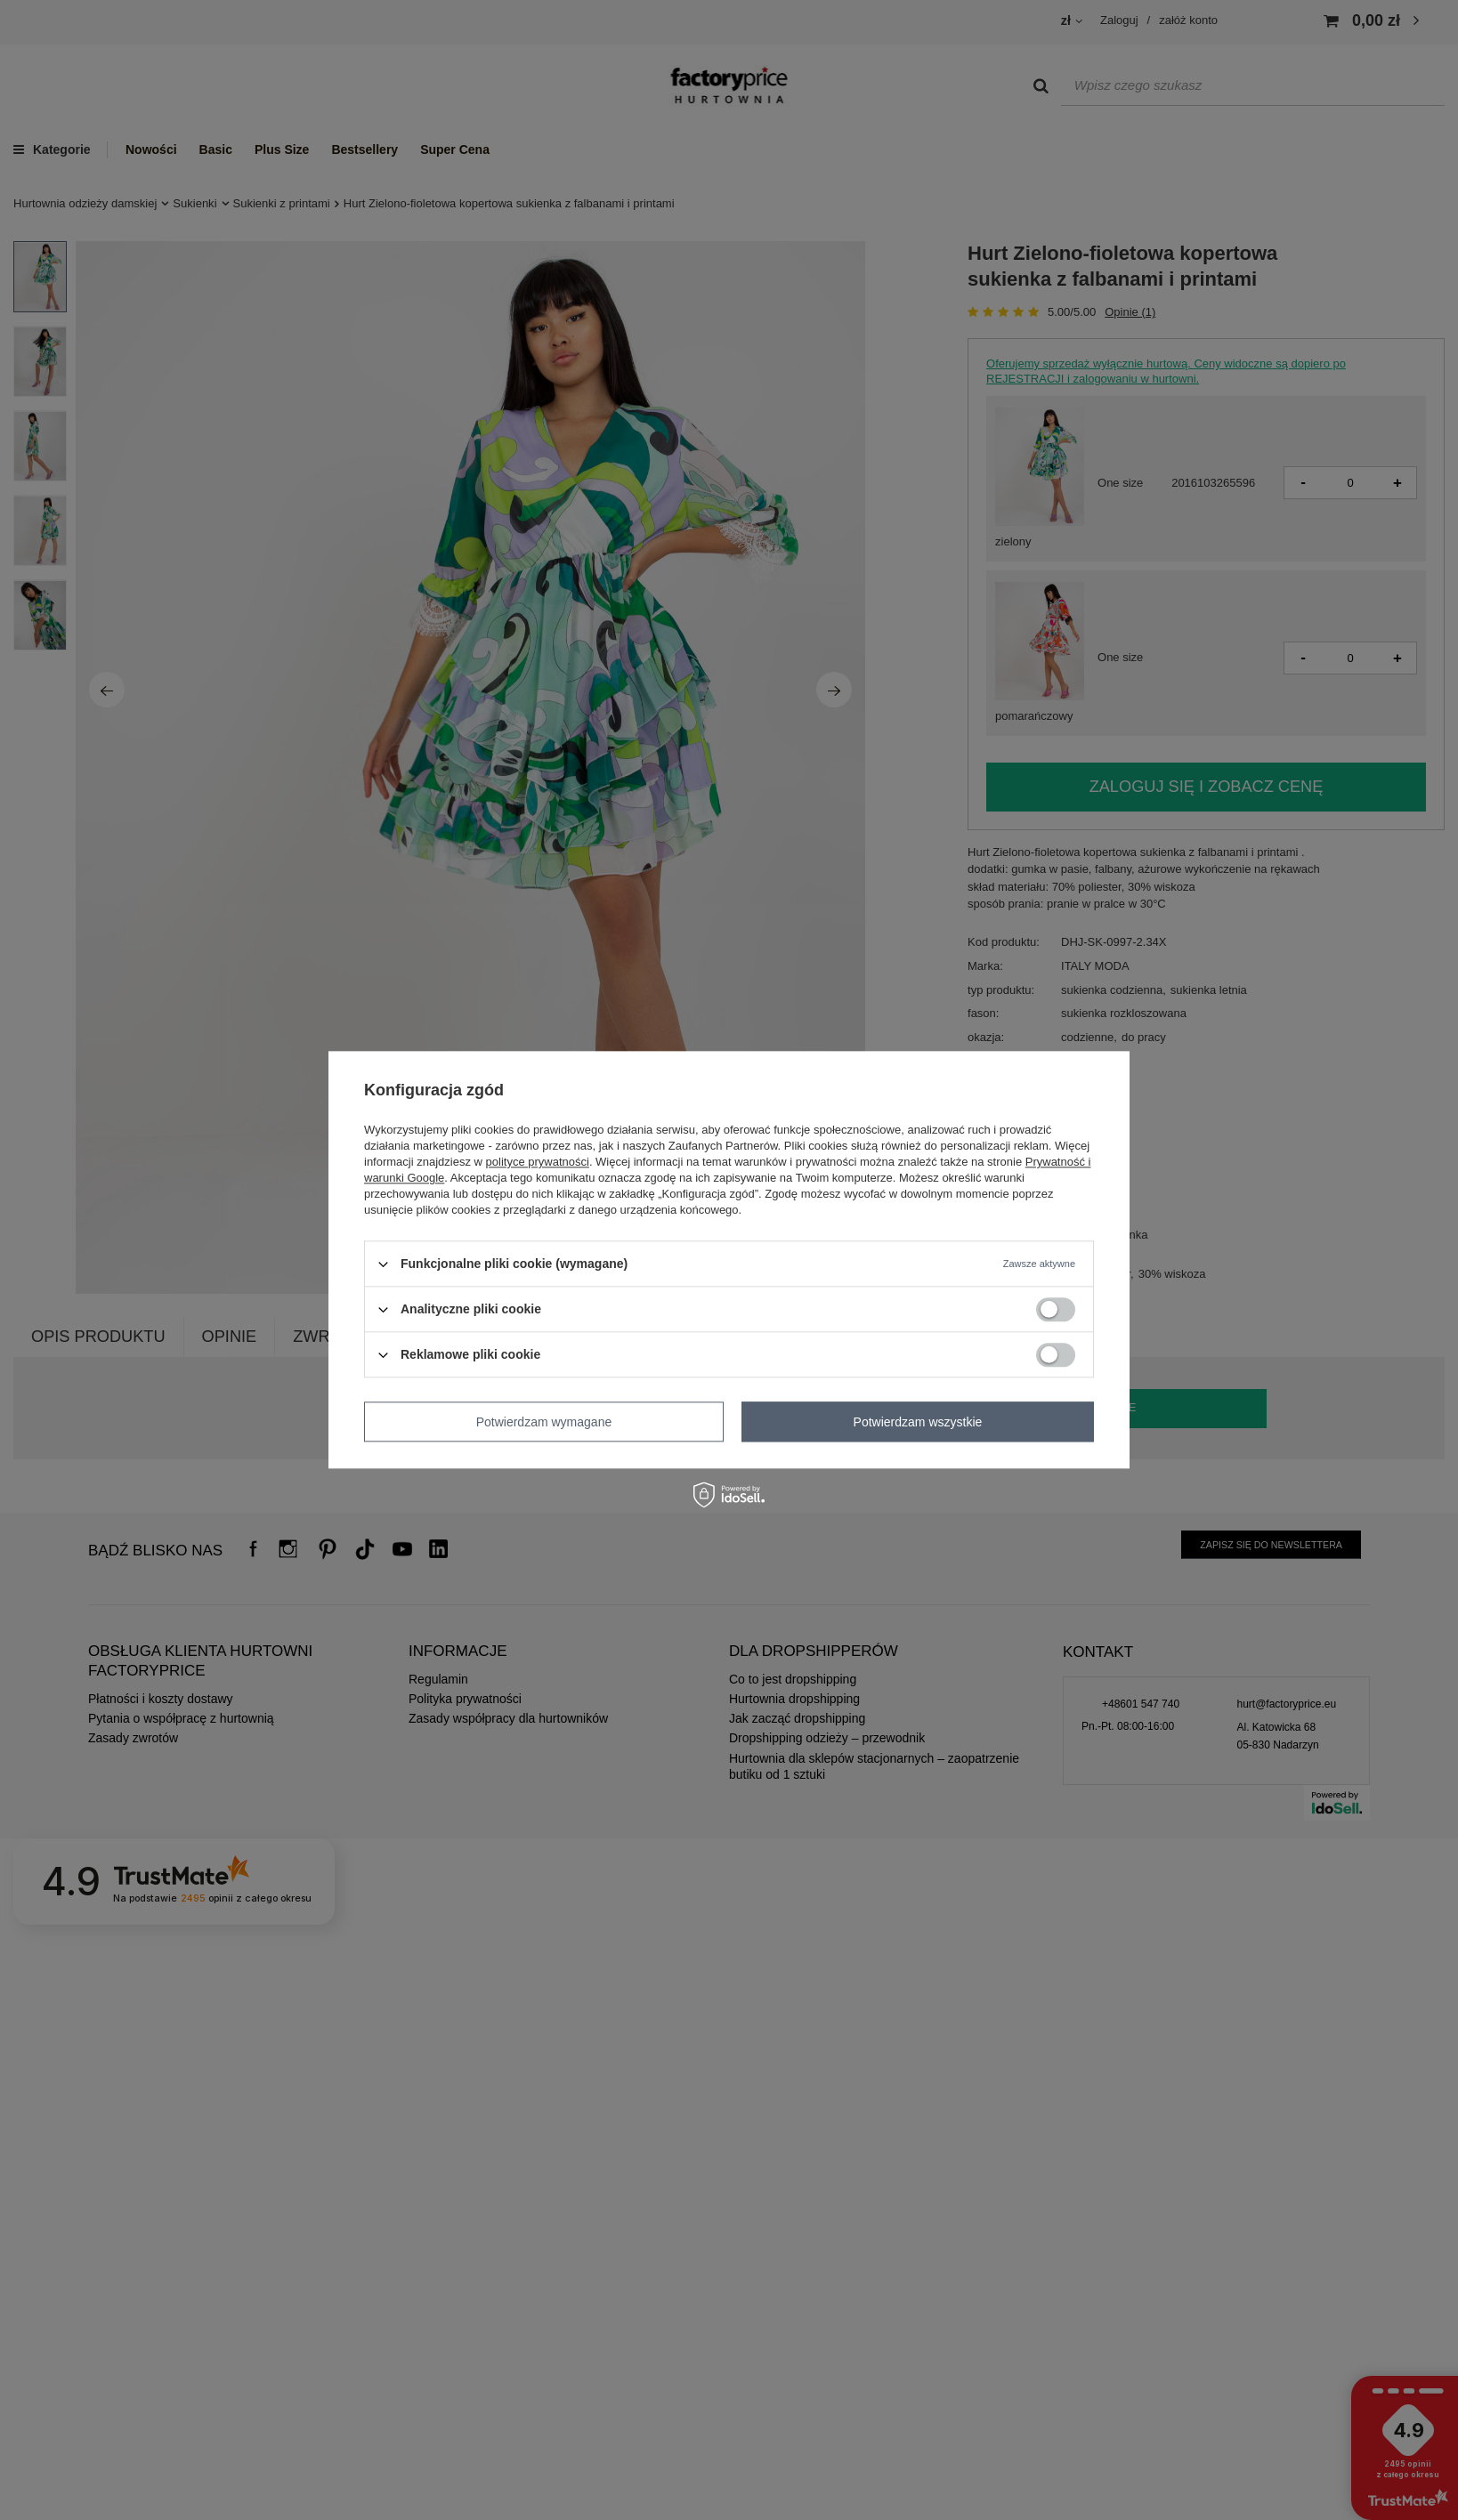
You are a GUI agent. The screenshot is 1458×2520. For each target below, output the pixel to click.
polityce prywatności (537, 1161)
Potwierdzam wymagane (544, 1422)
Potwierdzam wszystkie (918, 1422)
